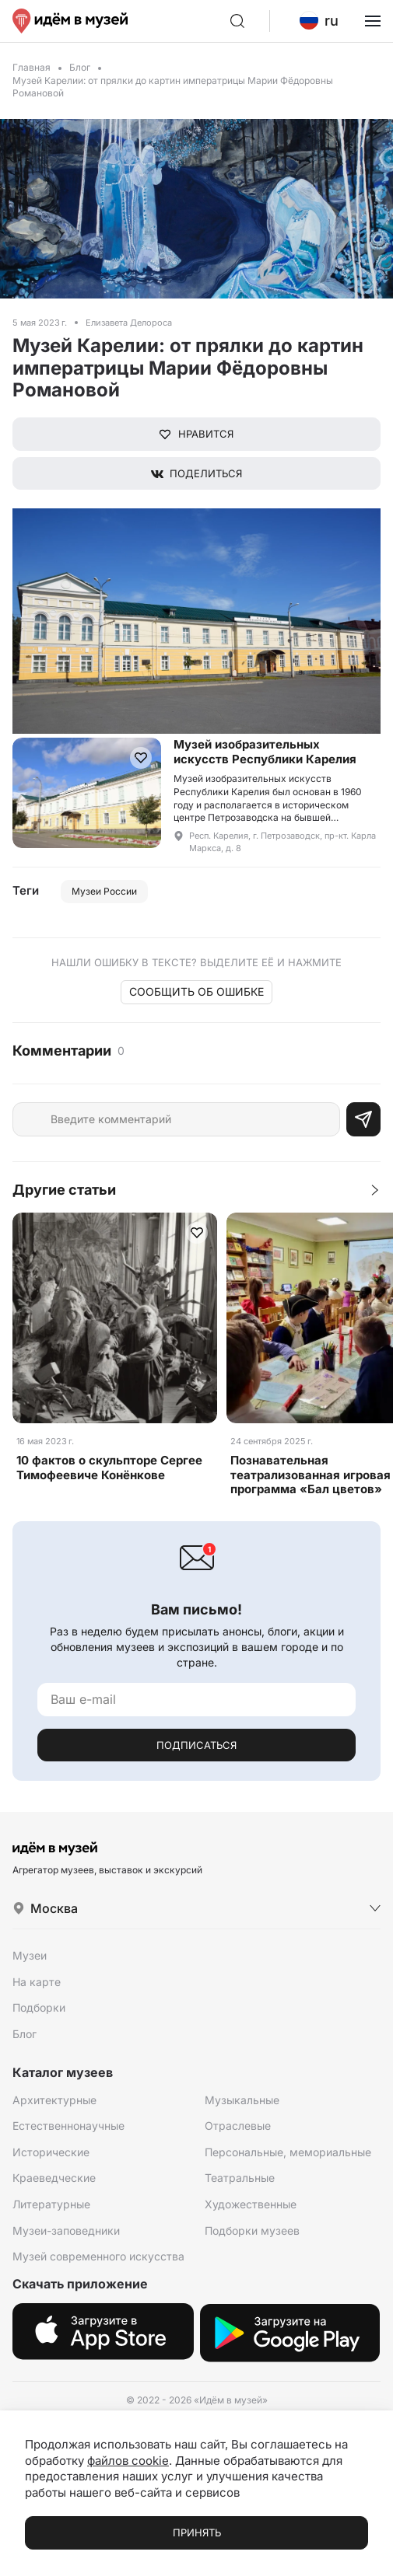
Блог (79, 67)
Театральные (240, 2177)
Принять (197, 2532)
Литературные (51, 2204)
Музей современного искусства (98, 2256)
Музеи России (104, 891)
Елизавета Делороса (129, 322)
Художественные (251, 2204)
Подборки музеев (252, 2230)
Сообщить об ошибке (196, 991)
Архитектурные (54, 2100)
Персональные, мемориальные (288, 2152)
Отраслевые (238, 2125)
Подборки (38, 2007)
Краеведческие (54, 2177)
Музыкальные (242, 2100)
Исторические (50, 2152)
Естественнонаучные (68, 2125)
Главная (31, 67)
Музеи (29, 1955)
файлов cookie (128, 2460)
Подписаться (196, 1745)
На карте (36, 1981)
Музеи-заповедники (66, 2230)
